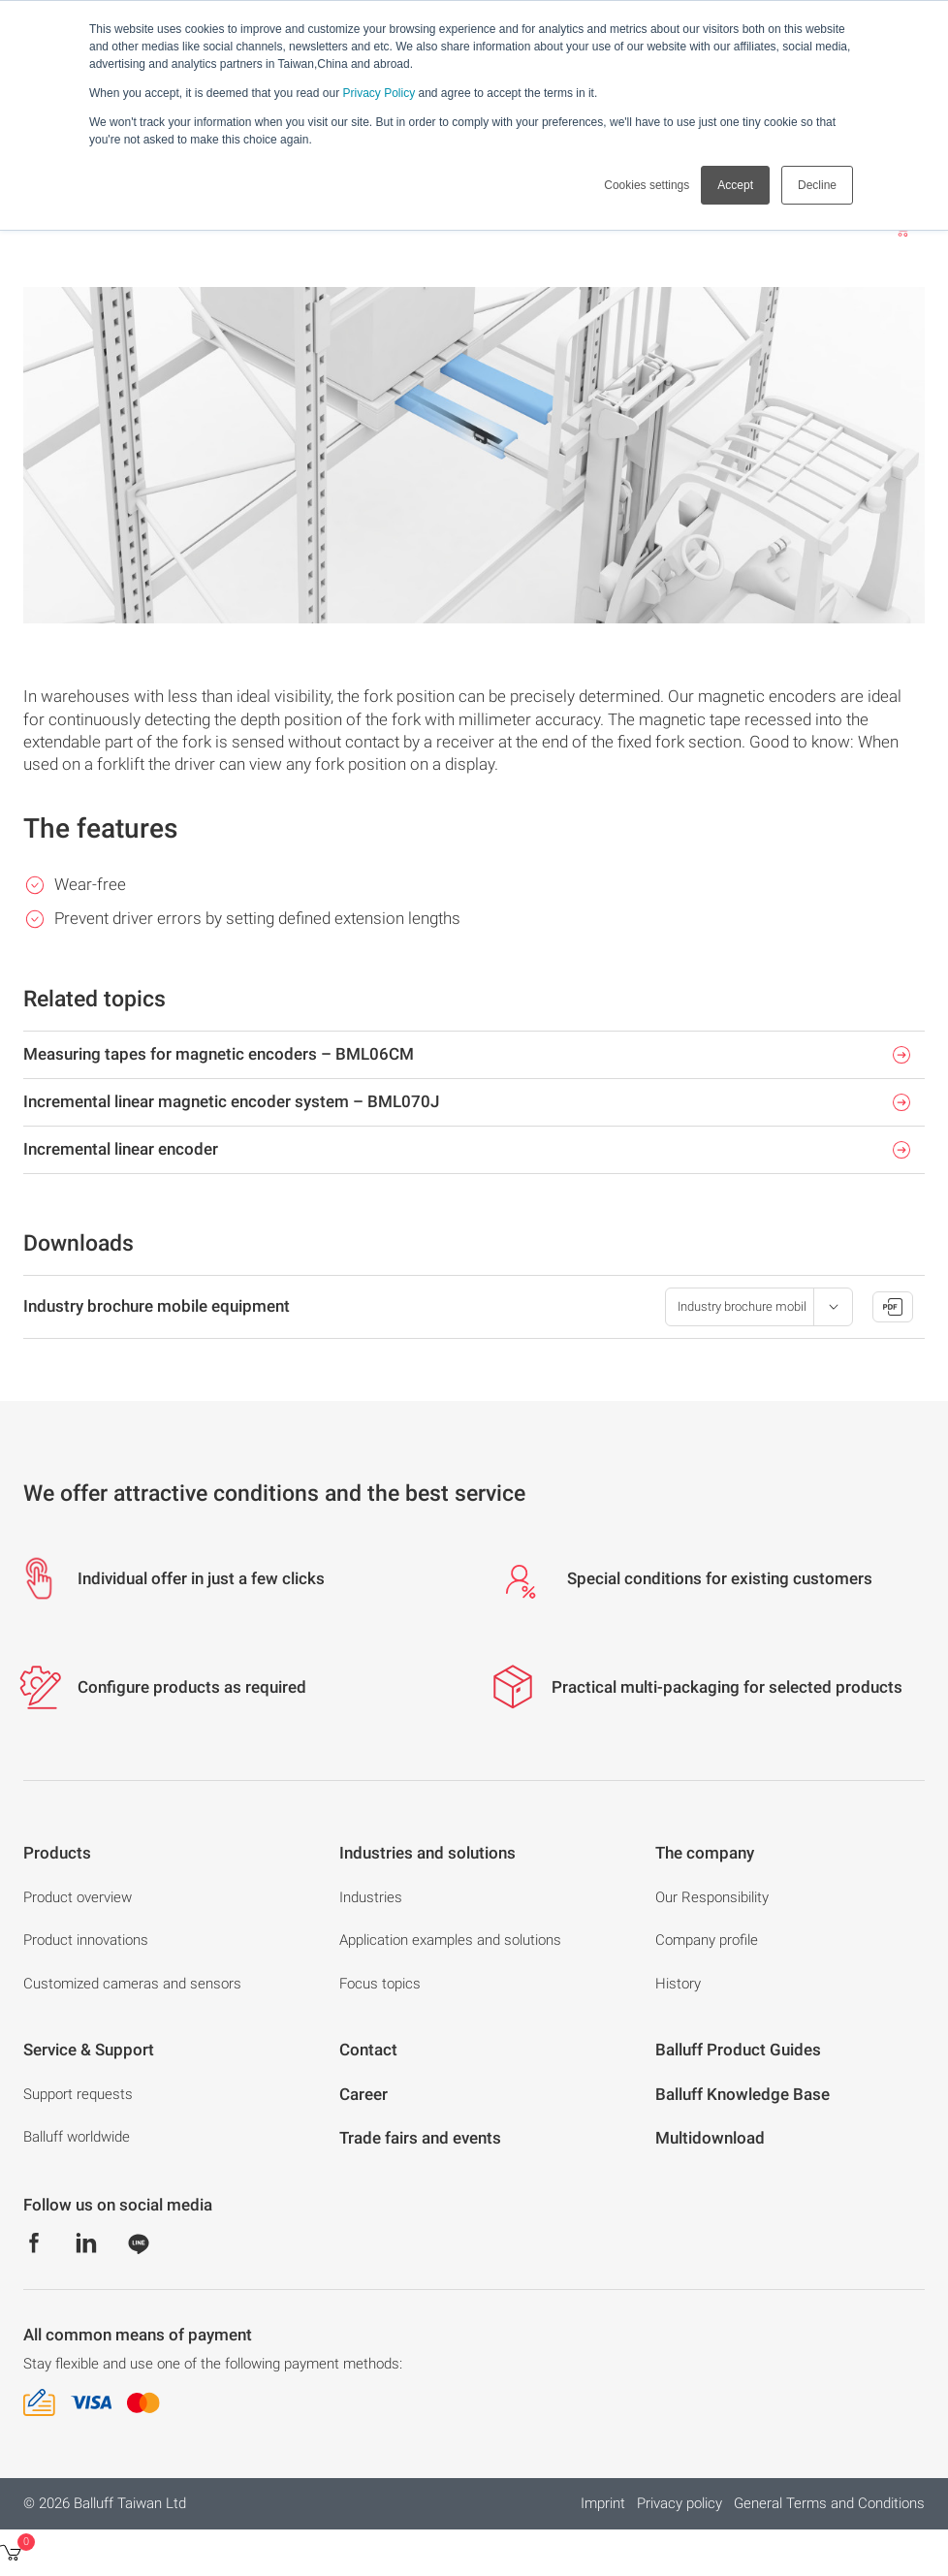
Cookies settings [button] (646, 185)
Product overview (77, 1897)
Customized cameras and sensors (132, 1983)
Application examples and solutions (450, 1940)
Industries (370, 1897)
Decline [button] (817, 185)
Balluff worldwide (76, 2137)
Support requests (78, 2094)
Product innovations (85, 1940)
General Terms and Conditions (829, 2503)
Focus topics (380, 1983)
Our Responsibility (712, 1897)
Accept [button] (735, 185)
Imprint (603, 2503)
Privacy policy (679, 2503)
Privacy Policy (378, 93)
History (678, 1983)
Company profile (706, 1940)
